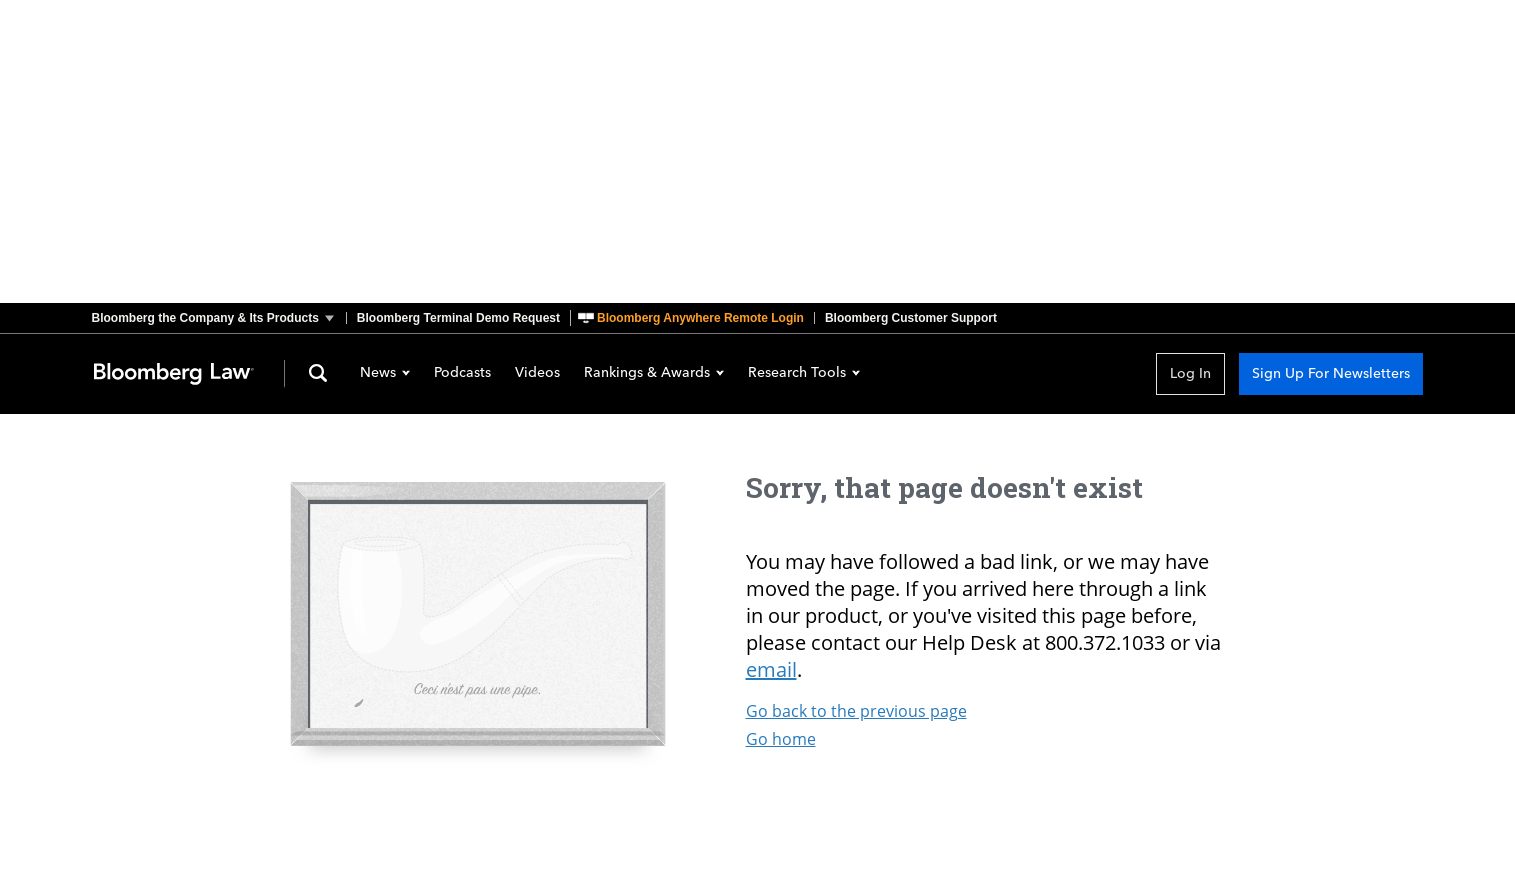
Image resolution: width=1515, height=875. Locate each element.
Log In (1190, 373)
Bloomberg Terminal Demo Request (458, 318)
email (771, 669)
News (385, 374)
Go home (781, 739)
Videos (537, 374)
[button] (219, 318)
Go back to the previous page (856, 711)
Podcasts (462, 374)
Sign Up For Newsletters (1331, 373)
